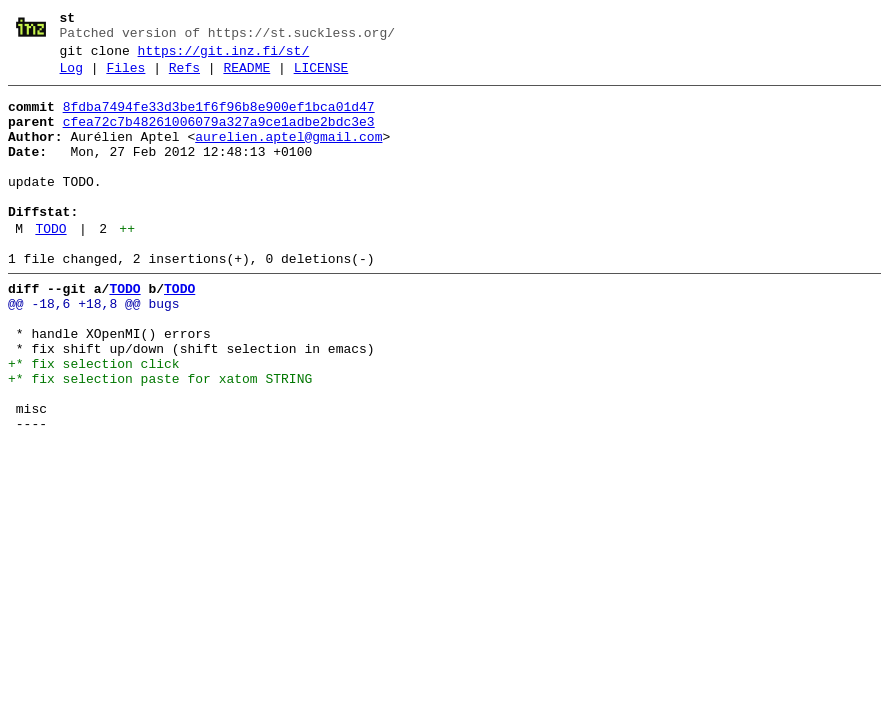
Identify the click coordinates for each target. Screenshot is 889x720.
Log (71, 77)
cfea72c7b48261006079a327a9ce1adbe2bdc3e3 (219, 137)
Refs (184, 77)
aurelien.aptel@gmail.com (288, 155)
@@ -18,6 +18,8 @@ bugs (94, 349)
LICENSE (321, 77)
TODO (50, 265)
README (246, 77)
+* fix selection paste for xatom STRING (160, 439)
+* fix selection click (94, 421)
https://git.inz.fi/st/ (224, 57)
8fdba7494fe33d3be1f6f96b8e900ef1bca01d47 (219, 119)
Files (125, 77)
